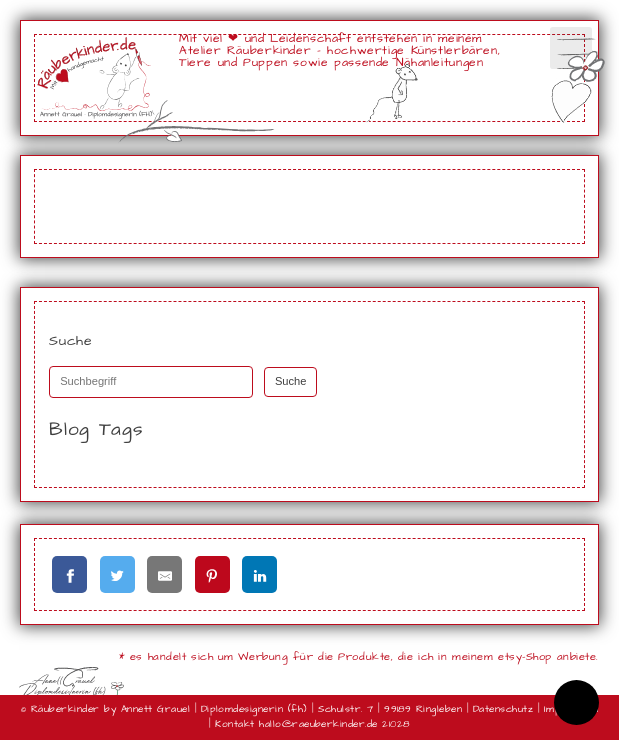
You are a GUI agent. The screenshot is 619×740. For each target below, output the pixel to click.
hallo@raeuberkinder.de (318, 724)
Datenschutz (503, 709)
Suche (291, 381)
